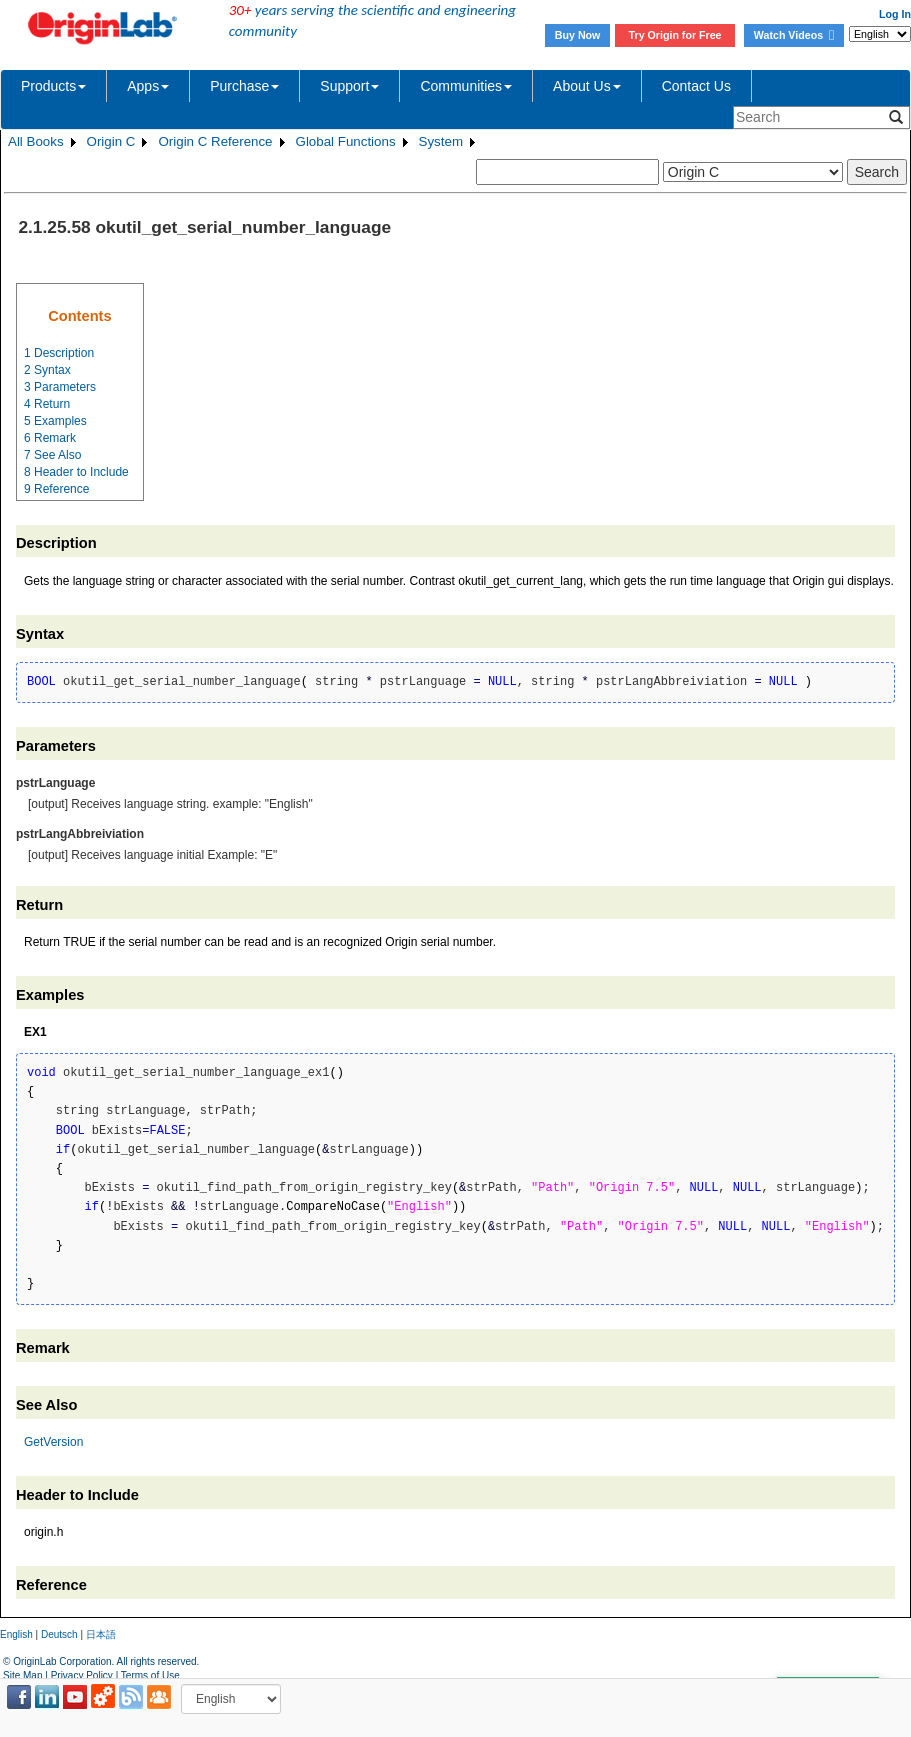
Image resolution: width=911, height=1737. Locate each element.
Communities (466, 86)
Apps (148, 86)
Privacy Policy (82, 1675)
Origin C (111, 141)
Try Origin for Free (675, 35)
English (16, 1634)
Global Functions (346, 141)
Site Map (22, 1675)
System (441, 141)
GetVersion (53, 1442)
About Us (587, 86)
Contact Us (696, 86)
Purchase (244, 86)
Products (53, 86)
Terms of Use (150, 1675)
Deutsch (59, 1634)
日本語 (101, 1634)
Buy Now (578, 35)
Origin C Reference (215, 141)
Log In (895, 14)
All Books (36, 141)
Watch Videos (794, 35)
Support (349, 86)
